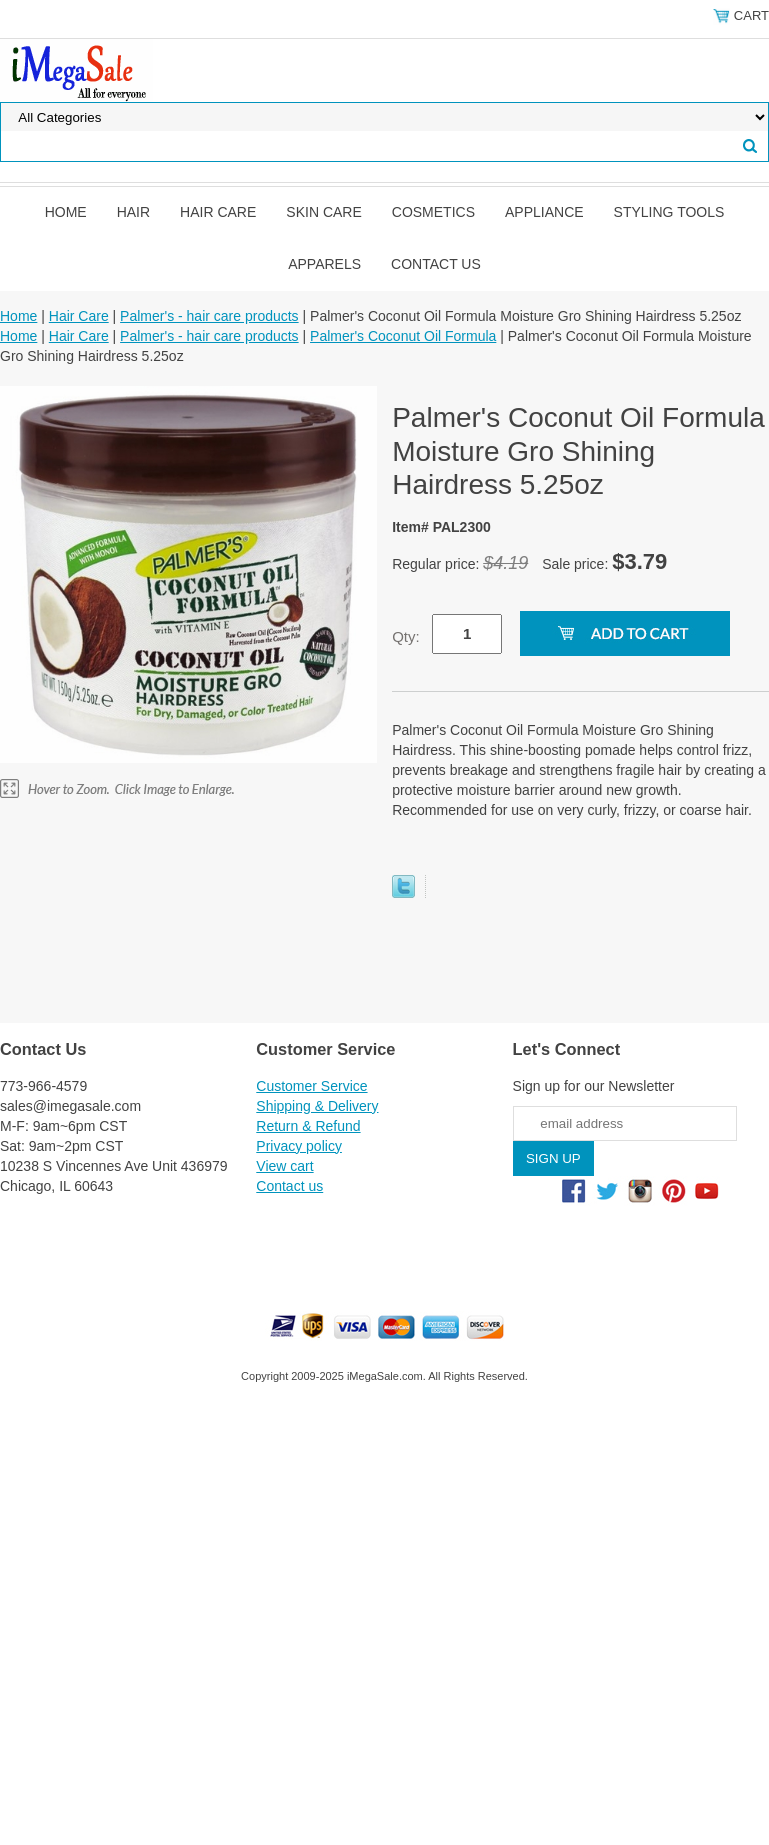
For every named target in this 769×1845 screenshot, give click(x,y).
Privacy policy (299, 1146)
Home (66, 212)
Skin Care (323, 212)
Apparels (324, 264)
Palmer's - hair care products (209, 316)
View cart (284, 1166)
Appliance (544, 212)
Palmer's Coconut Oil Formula (403, 336)
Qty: (406, 636)
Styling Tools (669, 212)
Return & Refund (308, 1126)
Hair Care (218, 212)
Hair (133, 212)
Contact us (436, 264)
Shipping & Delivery (317, 1106)
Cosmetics (433, 212)
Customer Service (311, 1086)
